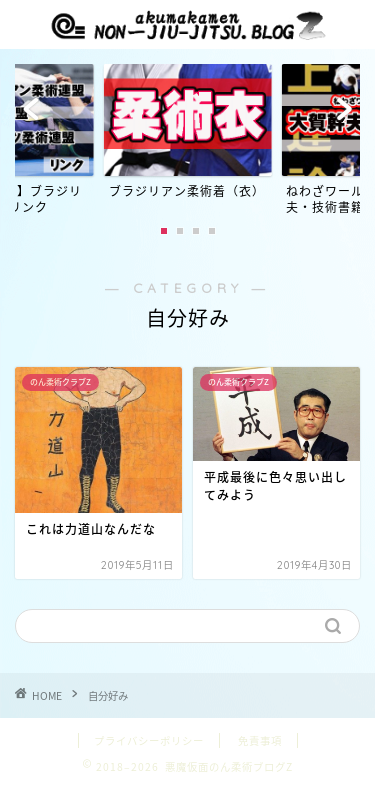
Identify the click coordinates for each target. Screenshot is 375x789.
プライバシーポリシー (149, 740)
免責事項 (260, 740)
